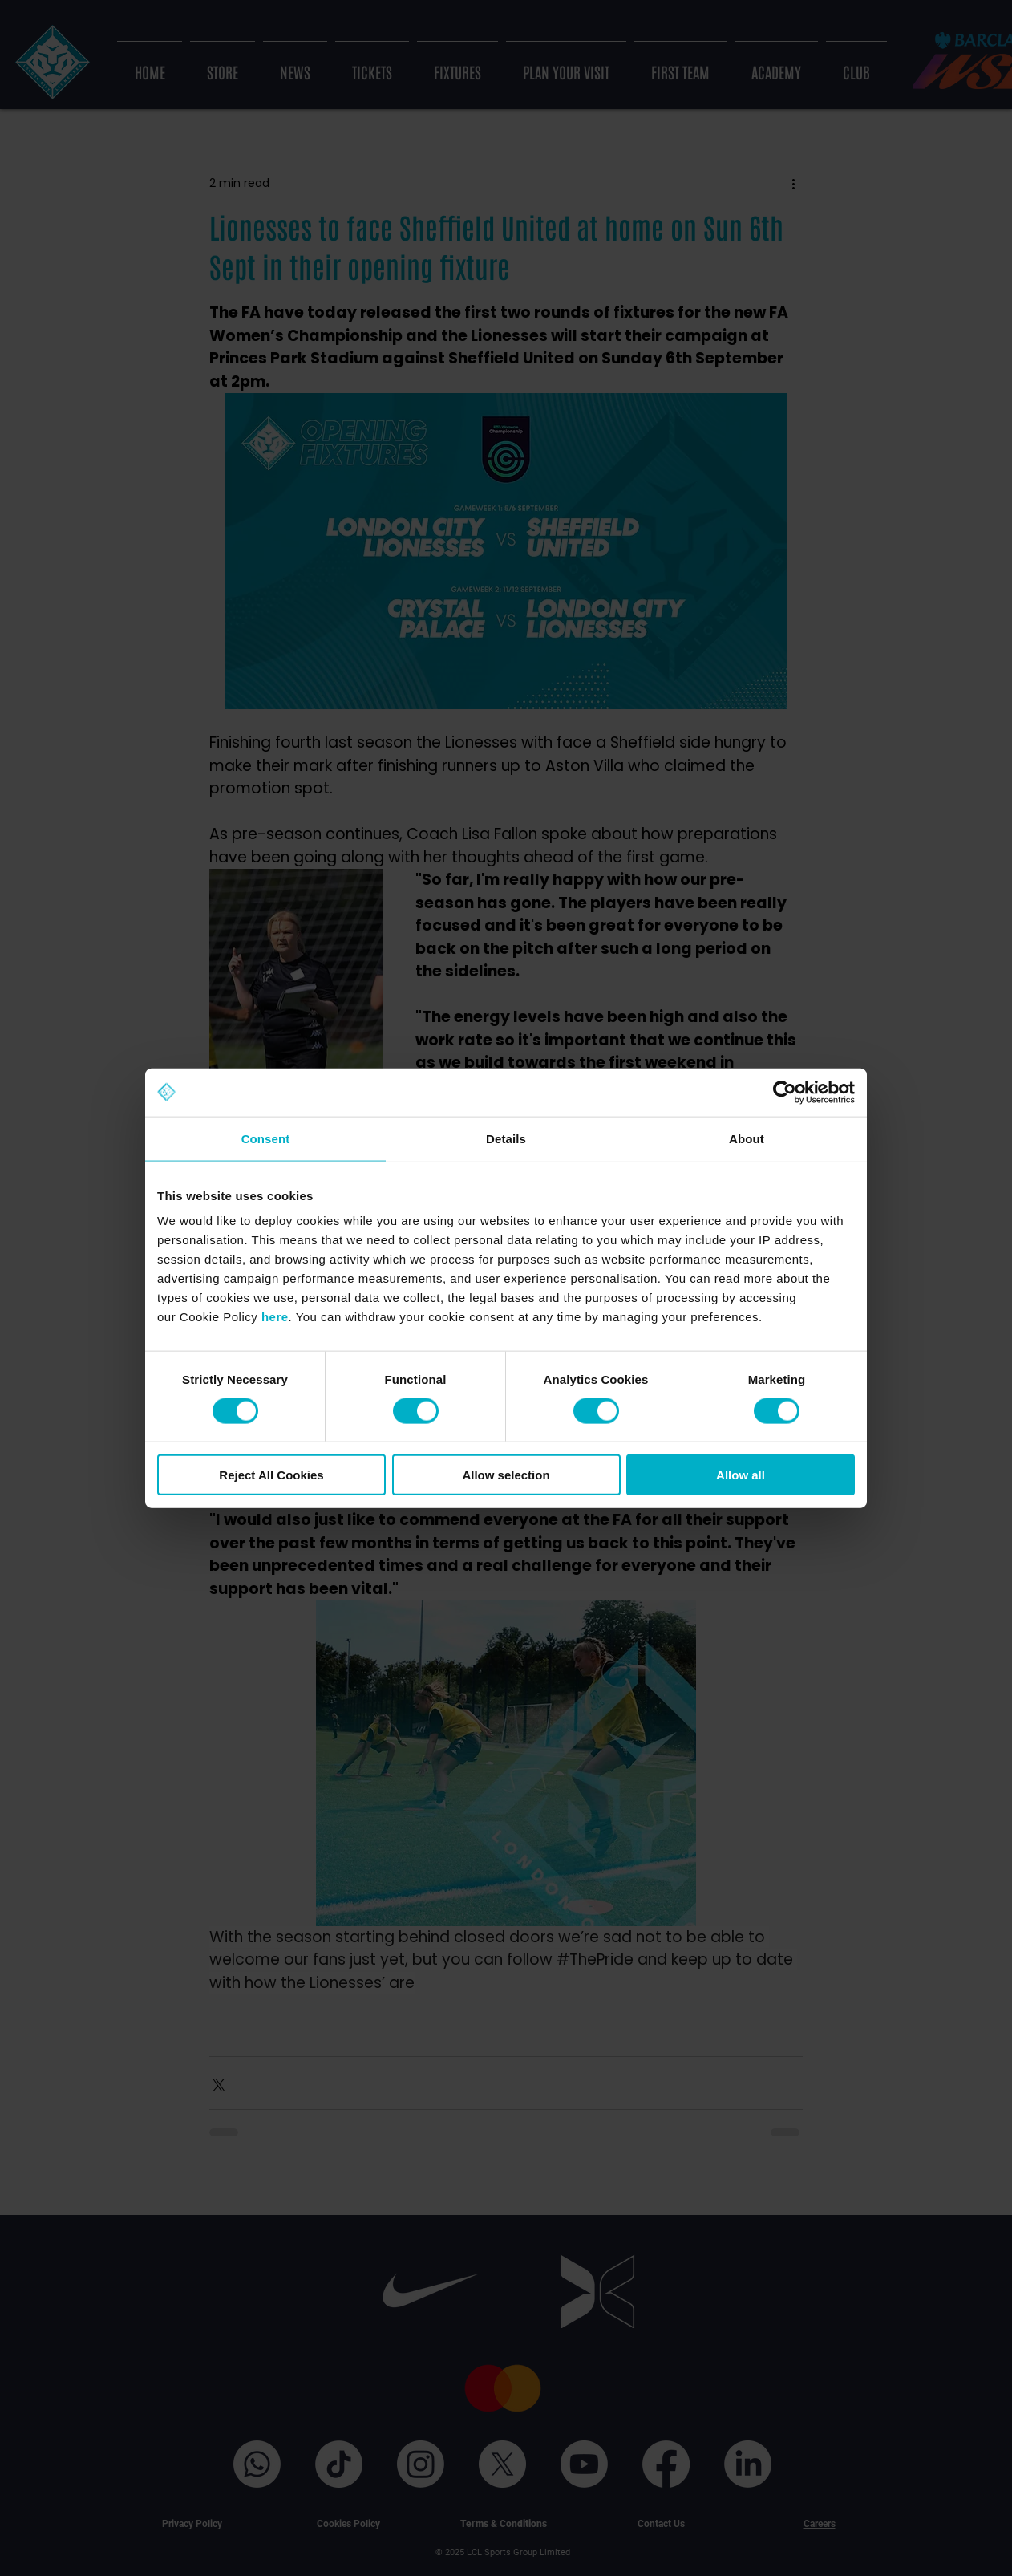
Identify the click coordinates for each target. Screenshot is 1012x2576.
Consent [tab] (265, 1138)
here (275, 1317)
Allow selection (505, 1475)
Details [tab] (506, 1138)
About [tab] (746, 1138)
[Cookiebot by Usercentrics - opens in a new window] (784, 1092)
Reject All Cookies (271, 1475)
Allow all (740, 1475)
